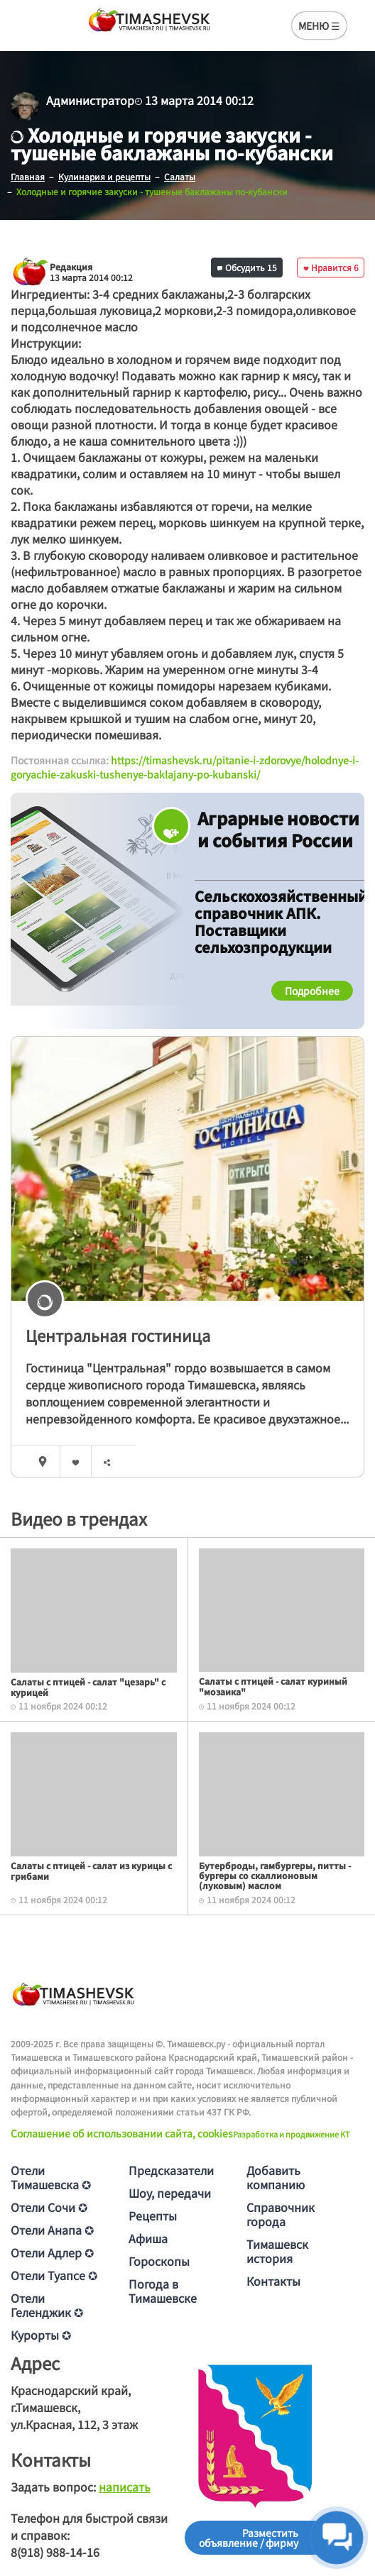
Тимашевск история (277, 2251)
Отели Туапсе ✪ (54, 2275)
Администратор (90, 100)
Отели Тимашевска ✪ (51, 2177)
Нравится (331, 267)
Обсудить (247, 267)
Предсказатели (171, 2170)
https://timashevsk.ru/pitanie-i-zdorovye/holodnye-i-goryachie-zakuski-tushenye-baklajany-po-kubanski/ (185, 767)
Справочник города (280, 2214)
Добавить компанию (275, 2177)
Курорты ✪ (41, 2335)
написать (125, 2486)
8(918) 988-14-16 (55, 2551)
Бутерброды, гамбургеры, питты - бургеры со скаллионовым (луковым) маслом (275, 1875)
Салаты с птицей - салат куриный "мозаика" (273, 1686)
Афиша (148, 2238)
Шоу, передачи (170, 2193)
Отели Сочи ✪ (49, 2207)
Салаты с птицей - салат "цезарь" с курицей (88, 1686)
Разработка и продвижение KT (291, 2134)
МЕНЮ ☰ (319, 25)
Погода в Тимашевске (163, 2291)
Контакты (273, 2281)
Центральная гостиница (118, 1335)
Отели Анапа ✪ (52, 2230)
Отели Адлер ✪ (52, 2252)
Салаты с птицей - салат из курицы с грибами (91, 1870)
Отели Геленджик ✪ (47, 2305)
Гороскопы (159, 2261)
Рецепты (153, 2215)
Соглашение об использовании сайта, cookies (122, 2133)
